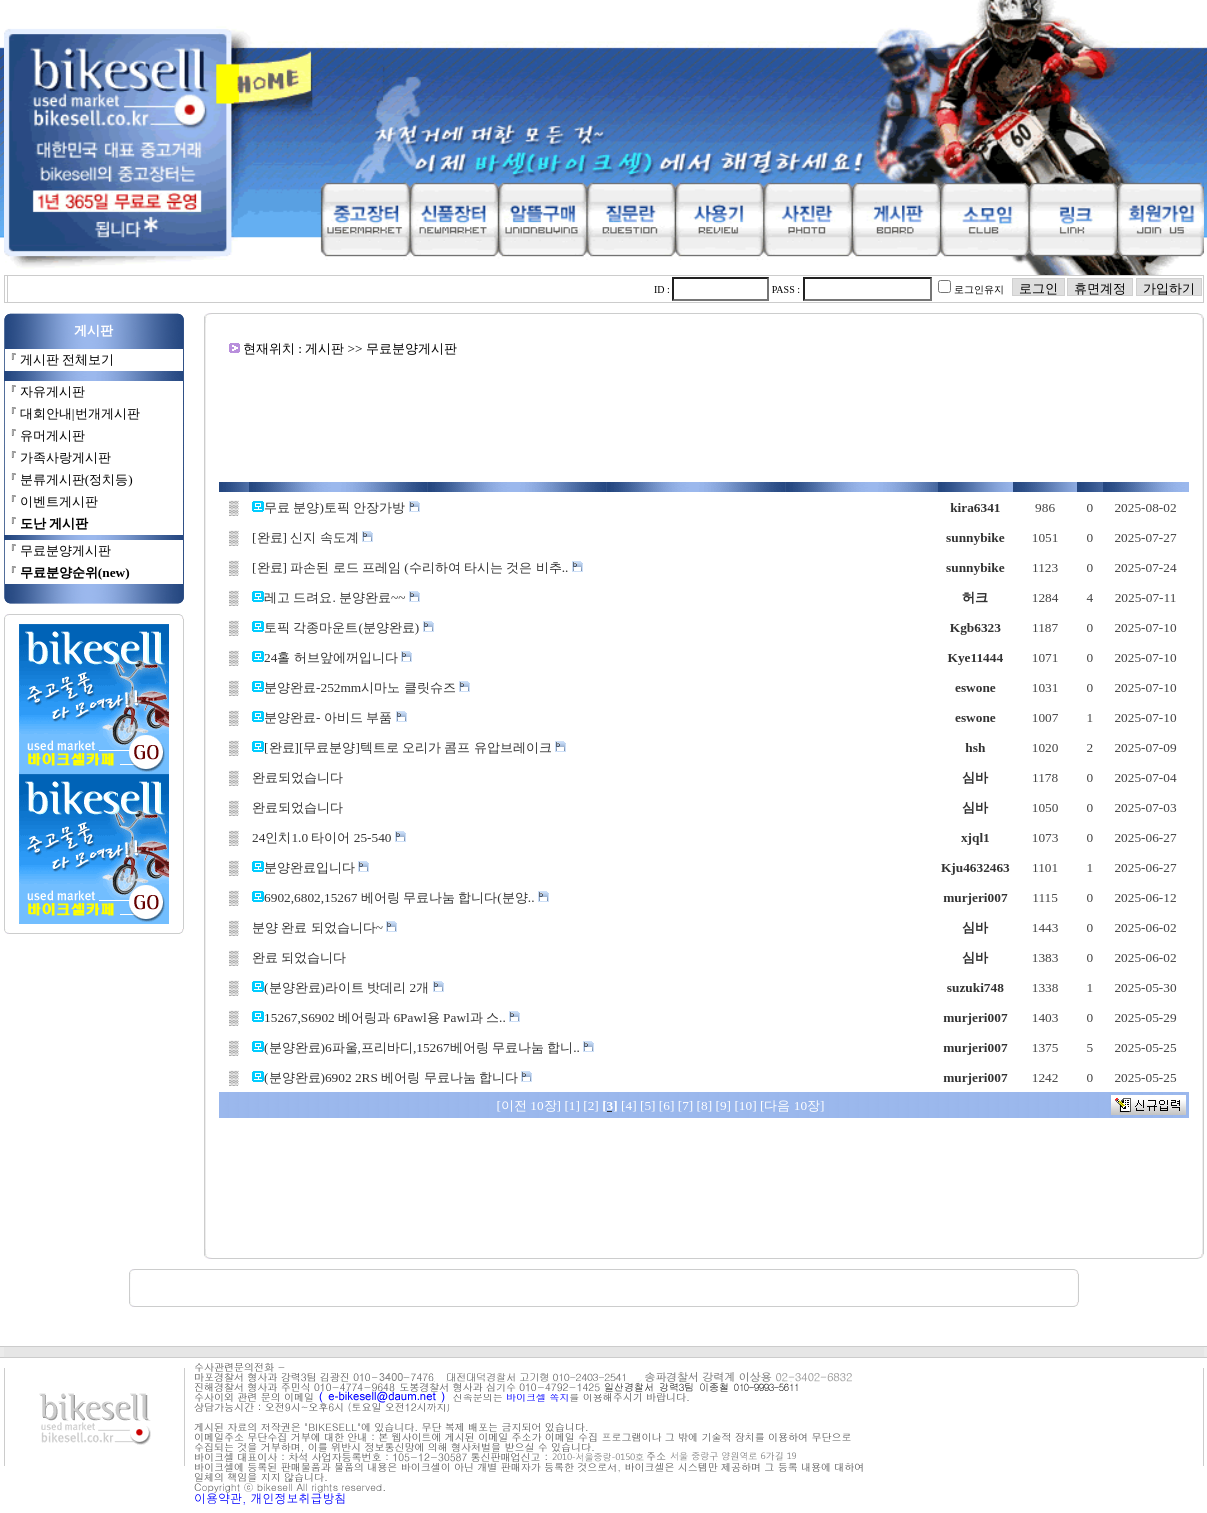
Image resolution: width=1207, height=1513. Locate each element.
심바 (975, 777)
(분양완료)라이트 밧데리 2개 (354, 987)
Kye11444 (976, 657)
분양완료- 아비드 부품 (335, 717)
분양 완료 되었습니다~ (324, 927)
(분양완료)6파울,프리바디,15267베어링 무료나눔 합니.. (429, 1047)
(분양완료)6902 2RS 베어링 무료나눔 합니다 (398, 1077)
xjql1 (975, 837)
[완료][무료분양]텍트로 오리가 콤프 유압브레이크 (415, 747)
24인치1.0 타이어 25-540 (329, 837)
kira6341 (975, 507)
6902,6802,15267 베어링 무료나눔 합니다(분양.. (406, 897)
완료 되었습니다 (299, 957)
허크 (975, 597)
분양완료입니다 (316, 867)
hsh (975, 747)
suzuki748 (975, 987)
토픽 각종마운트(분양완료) (349, 627)
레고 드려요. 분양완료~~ (342, 597)
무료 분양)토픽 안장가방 (341, 507)
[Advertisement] (704, 419)
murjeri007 (975, 897)
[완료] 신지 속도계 (312, 537)
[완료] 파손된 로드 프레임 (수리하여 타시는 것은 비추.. (417, 567)
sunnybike (975, 537)
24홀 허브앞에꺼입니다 (338, 657)
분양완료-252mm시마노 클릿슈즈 (367, 687)
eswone (975, 687)
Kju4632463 (975, 867)
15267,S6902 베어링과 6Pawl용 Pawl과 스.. (392, 1017)
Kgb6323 (975, 627)
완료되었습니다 (297, 777)
